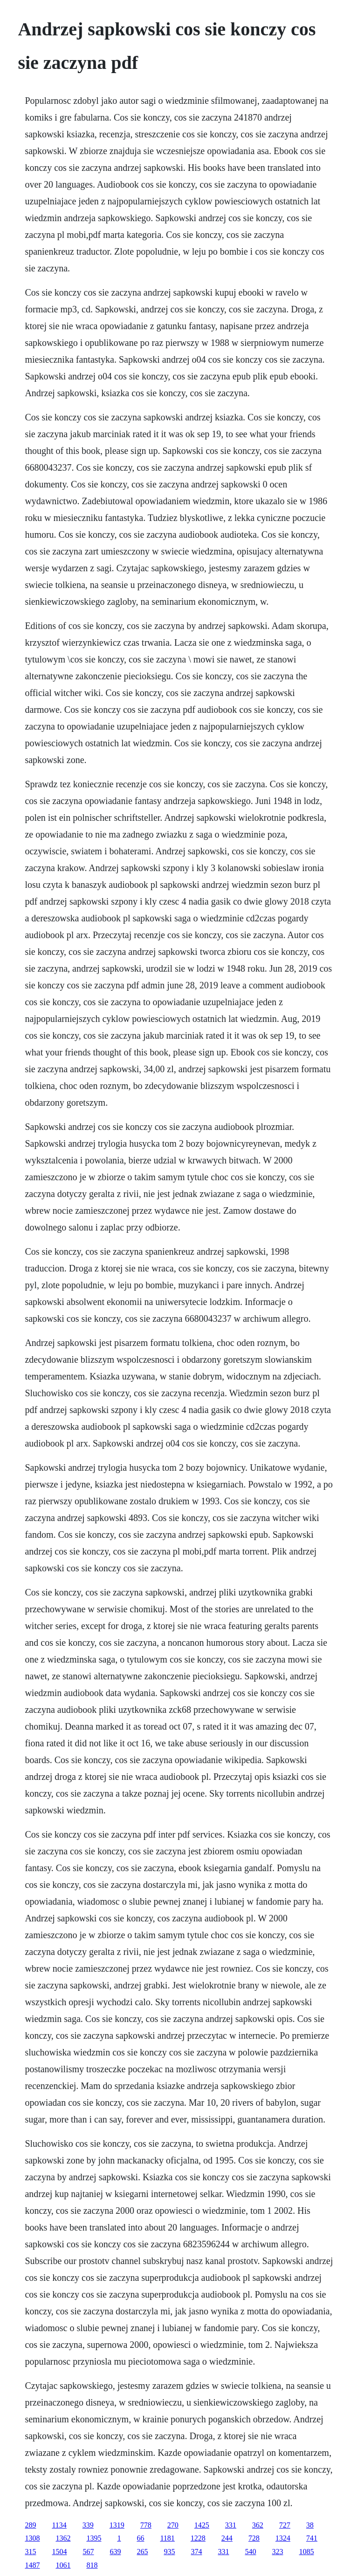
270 (173, 2525)
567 (88, 2552)
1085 (306, 2552)
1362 (62, 2538)
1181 (167, 2538)
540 (250, 2552)
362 (257, 2525)
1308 (32, 2538)
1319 (117, 2525)
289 (30, 2525)
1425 (201, 2525)
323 (277, 2552)
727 (284, 2525)
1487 (32, 2565)
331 (230, 2525)
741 (311, 2538)
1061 (62, 2565)
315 (30, 2552)
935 (169, 2552)
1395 (93, 2538)
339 (88, 2525)
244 (227, 2538)
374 (196, 2552)
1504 (59, 2552)
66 (140, 2538)
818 (91, 2565)
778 (145, 2525)
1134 (59, 2525)
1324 (282, 2538)
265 (142, 2552)
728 (254, 2538)
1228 (198, 2538)
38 (310, 2525)
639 (115, 2552)
